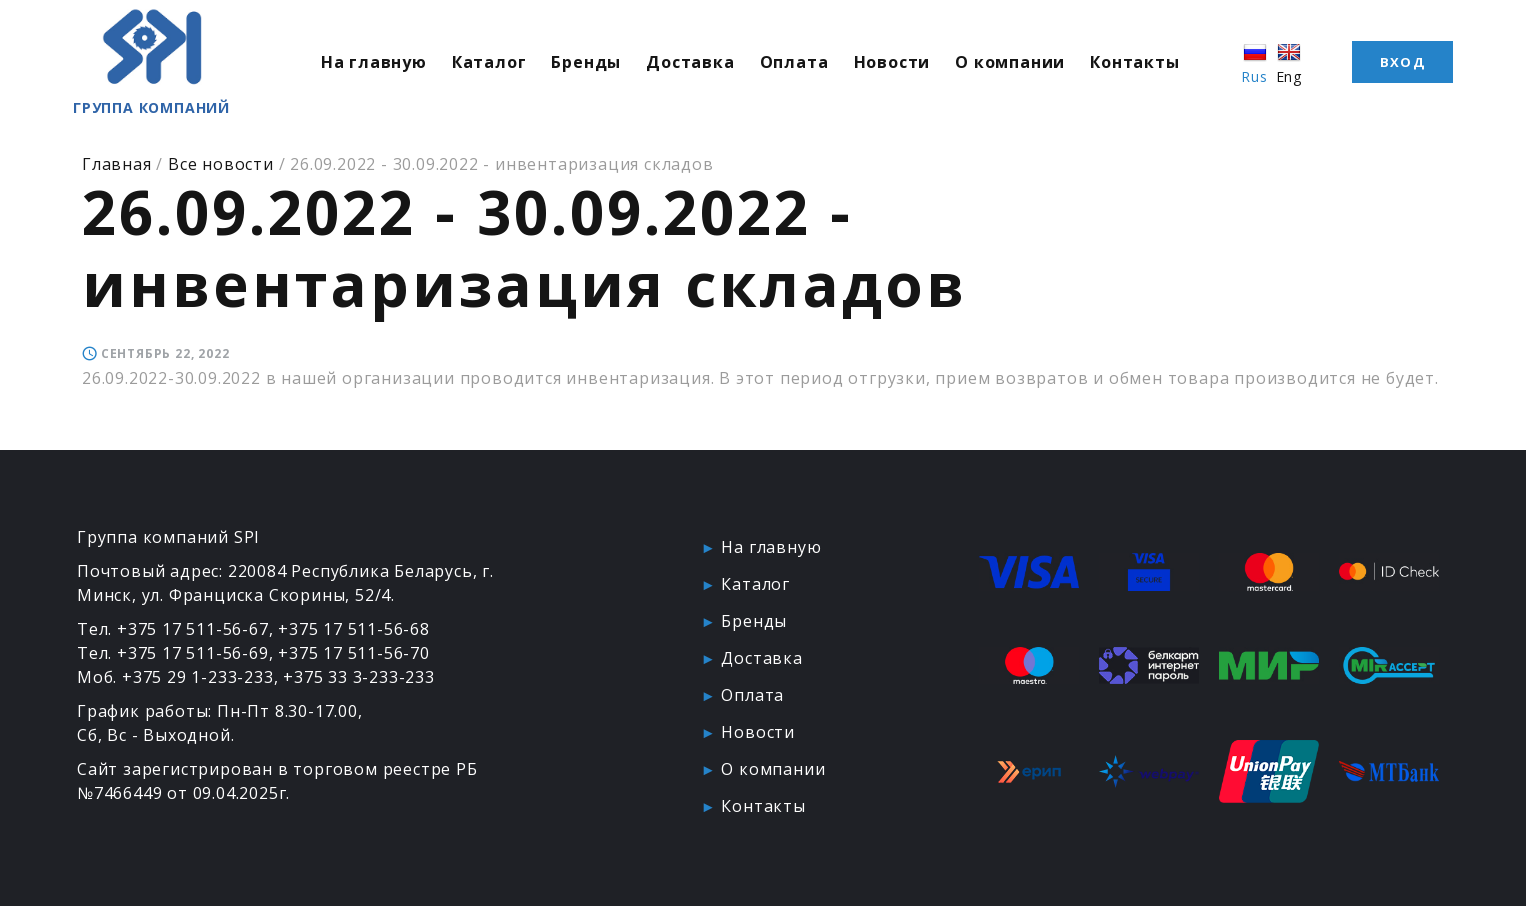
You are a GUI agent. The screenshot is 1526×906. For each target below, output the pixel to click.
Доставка (711, 66)
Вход (1402, 66)
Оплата (814, 66)
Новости (912, 66)
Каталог (509, 66)
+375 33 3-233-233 (359, 677)
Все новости (221, 164)
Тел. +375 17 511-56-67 (173, 629)
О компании (1031, 66)
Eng (1299, 68)
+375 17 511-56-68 (354, 629)
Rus (1265, 68)
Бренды (607, 66)
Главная (117, 164)
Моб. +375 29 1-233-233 (175, 677)
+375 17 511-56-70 (354, 653)
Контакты (1155, 66)
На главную (394, 66)
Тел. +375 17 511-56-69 (173, 653)
